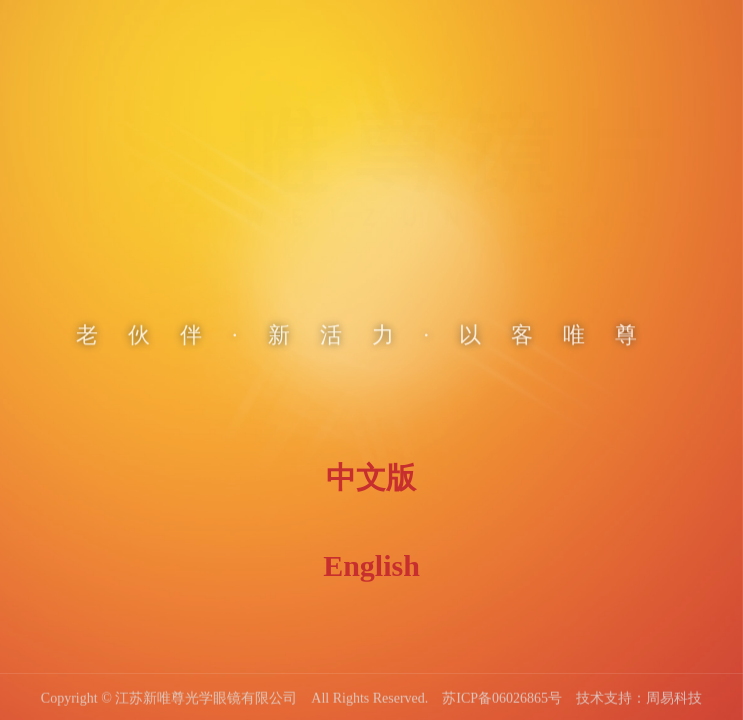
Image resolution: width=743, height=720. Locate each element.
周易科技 (674, 699)
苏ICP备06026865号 (502, 699)
